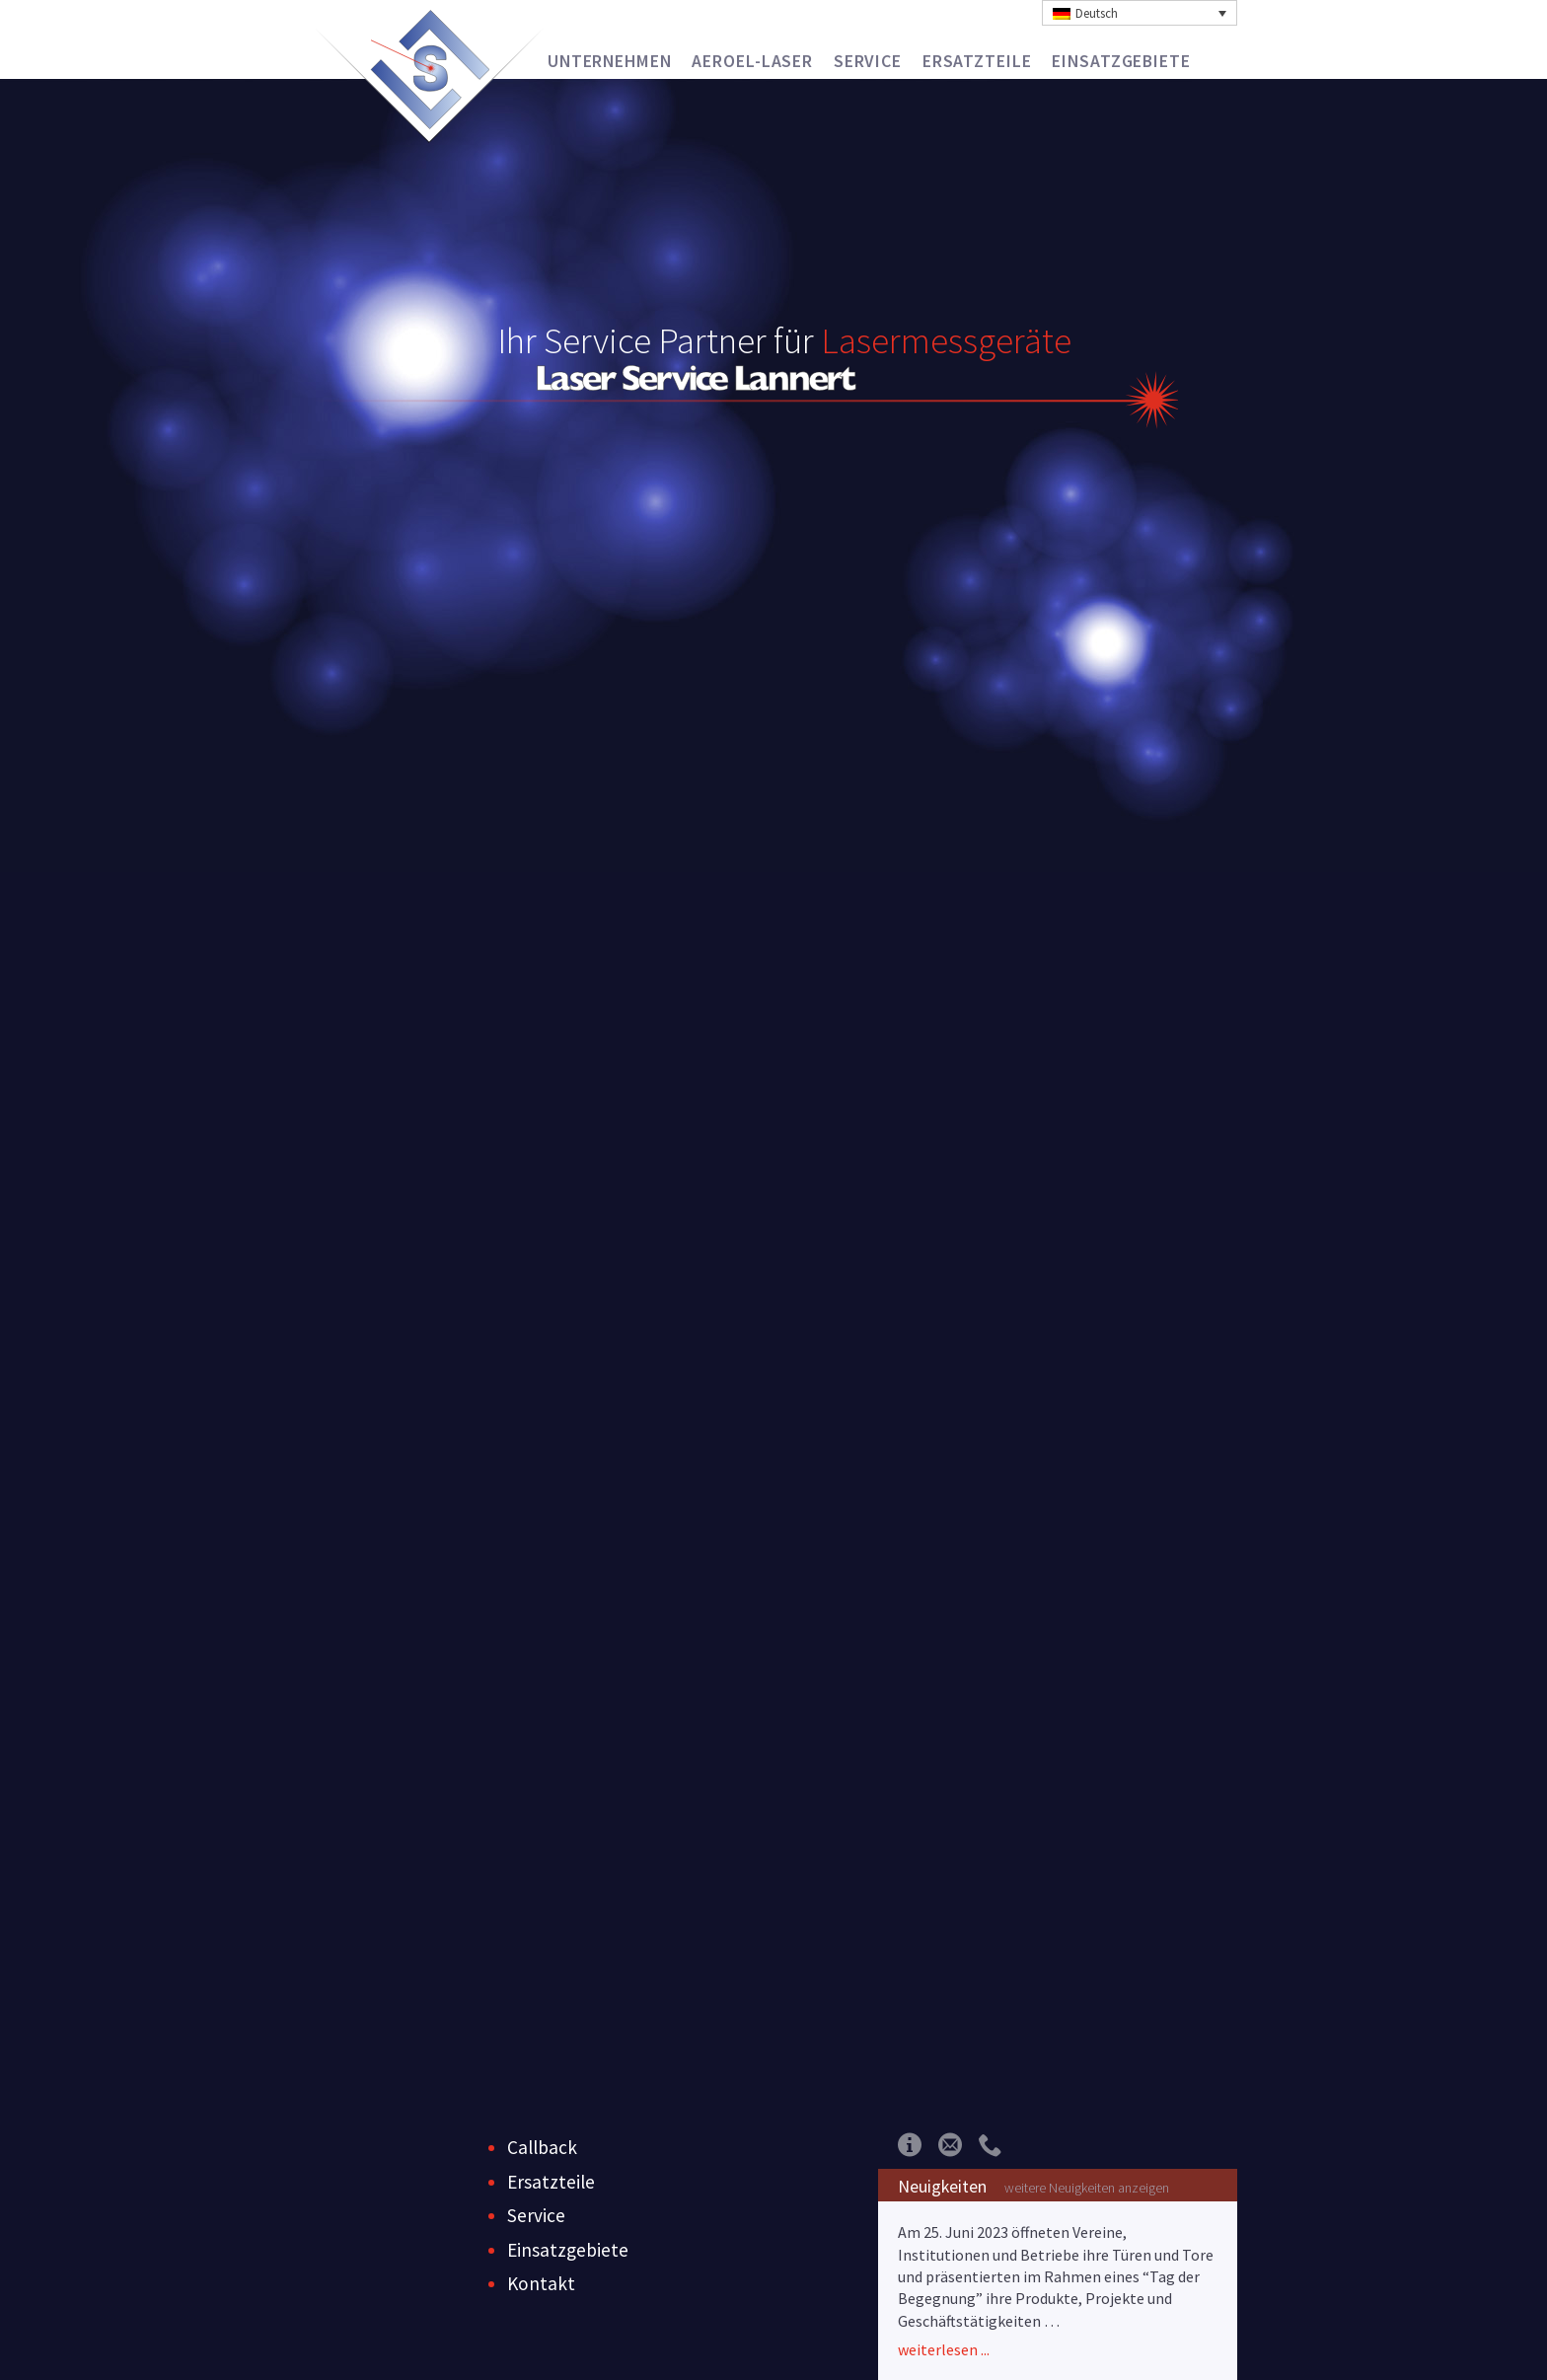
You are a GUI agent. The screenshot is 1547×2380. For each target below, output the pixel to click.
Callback (542, 2147)
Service (868, 61)
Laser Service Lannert (429, 69)
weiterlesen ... (944, 2349)
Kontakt (541, 2283)
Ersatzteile (977, 61)
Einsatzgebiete (1121, 61)
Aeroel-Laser (752, 61)
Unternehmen (610, 61)
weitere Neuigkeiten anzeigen (1086, 2187)
